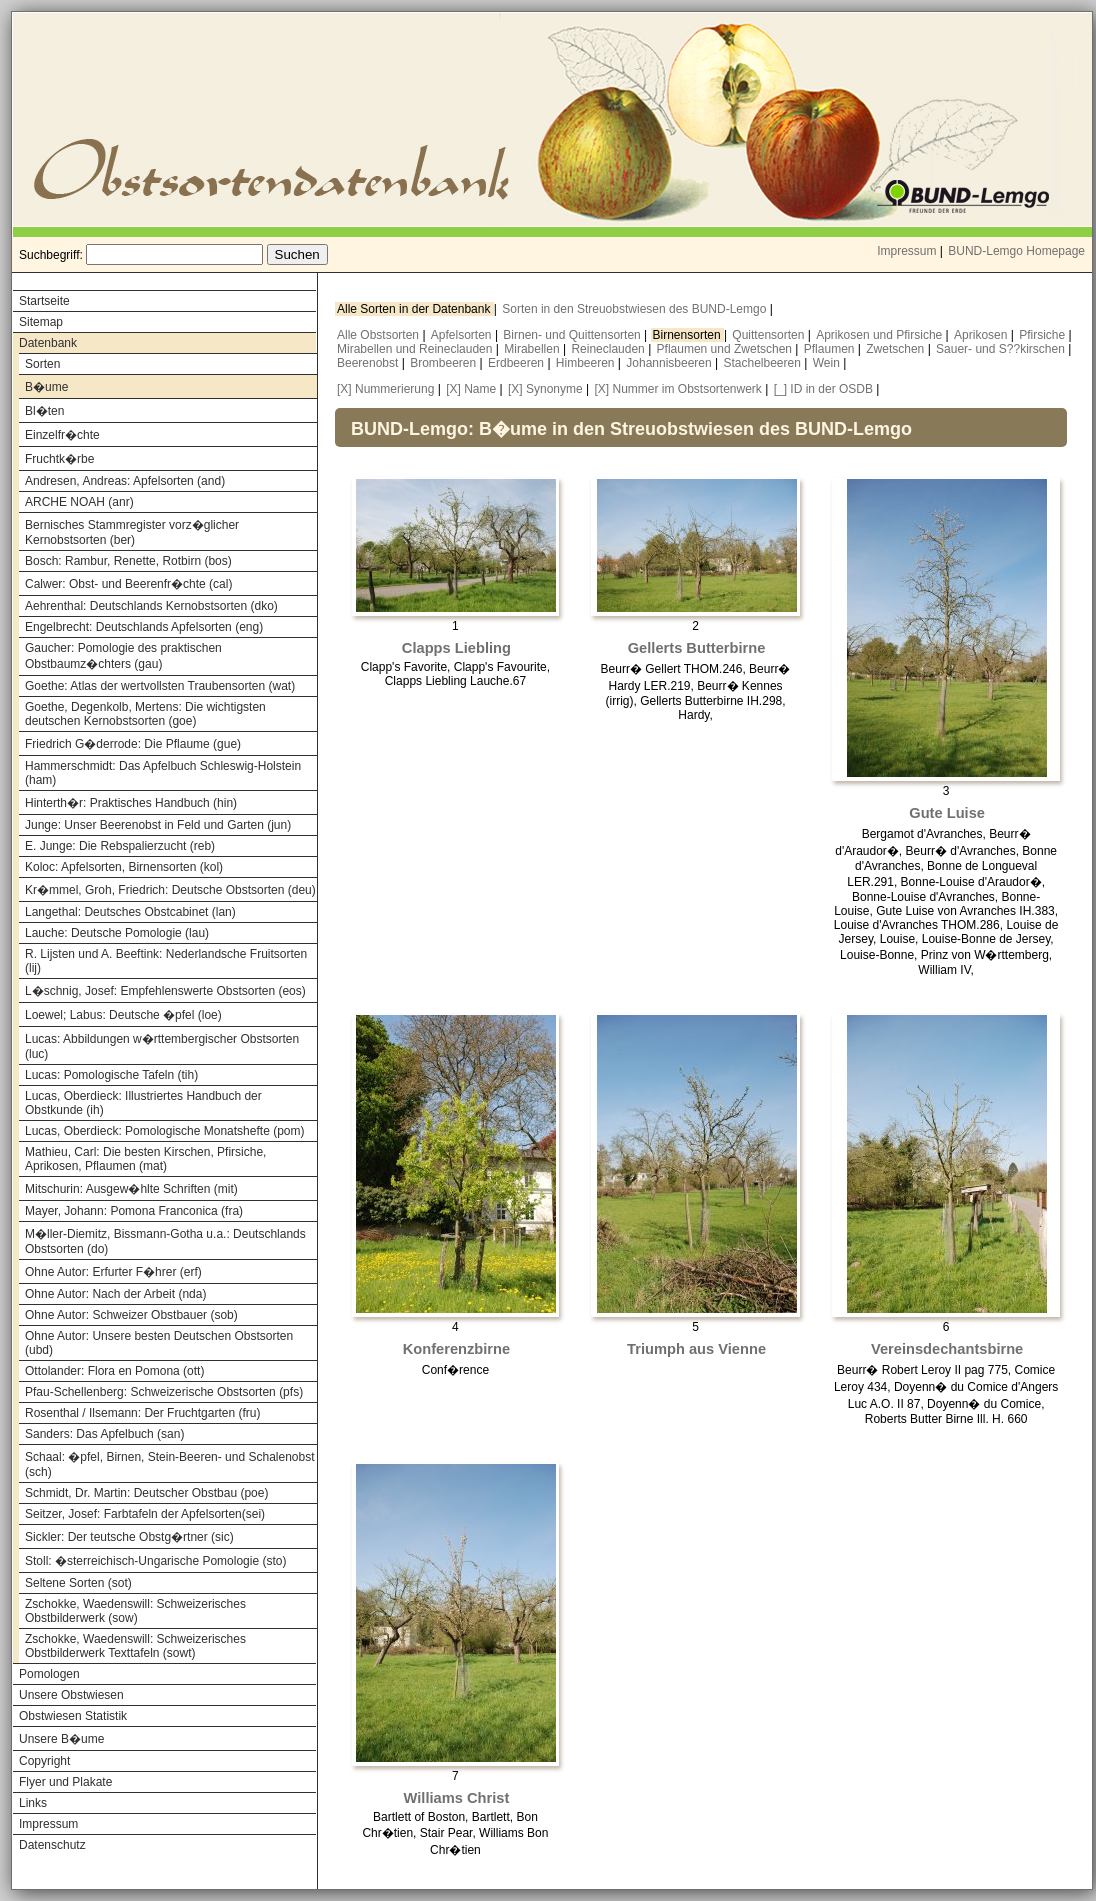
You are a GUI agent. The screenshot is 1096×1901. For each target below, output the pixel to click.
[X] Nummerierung (385, 389)
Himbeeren (587, 363)
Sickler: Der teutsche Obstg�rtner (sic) (129, 1537)
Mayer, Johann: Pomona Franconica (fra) (134, 1211)
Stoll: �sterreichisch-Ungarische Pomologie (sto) (155, 1561)
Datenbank (48, 343)
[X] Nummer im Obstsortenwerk (677, 389)
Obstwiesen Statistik (73, 1716)
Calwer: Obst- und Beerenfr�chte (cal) (128, 584)
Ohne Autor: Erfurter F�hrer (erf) (113, 1272)
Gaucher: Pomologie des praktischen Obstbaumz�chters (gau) (123, 656)
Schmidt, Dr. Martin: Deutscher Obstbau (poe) (146, 1493)
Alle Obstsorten (379, 335)
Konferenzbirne (457, 1349)
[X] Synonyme (545, 389)
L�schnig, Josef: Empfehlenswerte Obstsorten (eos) (165, 991)
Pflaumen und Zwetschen (726, 349)
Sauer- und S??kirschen (1002, 349)
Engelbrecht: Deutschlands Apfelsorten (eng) (144, 627)
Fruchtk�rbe (59, 459)
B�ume (46, 387)
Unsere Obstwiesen (71, 1695)
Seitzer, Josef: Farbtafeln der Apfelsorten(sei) (145, 1514)
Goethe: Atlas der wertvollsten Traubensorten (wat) (160, 686)
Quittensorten (769, 335)
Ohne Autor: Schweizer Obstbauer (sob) (131, 1315)
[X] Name (471, 389)
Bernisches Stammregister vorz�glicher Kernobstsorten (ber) (132, 532)
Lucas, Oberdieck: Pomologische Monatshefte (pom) (164, 1131)
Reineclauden (609, 349)
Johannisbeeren (670, 363)
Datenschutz (52, 1845)
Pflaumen (831, 349)
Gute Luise (947, 813)
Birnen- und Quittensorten (573, 335)
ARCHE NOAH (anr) (79, 502)
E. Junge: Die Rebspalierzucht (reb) (120, 846)
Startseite (44, 301)
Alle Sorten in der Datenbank (415, 309)
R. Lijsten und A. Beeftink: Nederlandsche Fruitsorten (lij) (166, 961)
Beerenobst (369, 363)
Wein (828, 363)
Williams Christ (457, 1798)
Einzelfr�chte (62, 435)
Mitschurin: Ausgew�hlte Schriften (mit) (131, 1189)
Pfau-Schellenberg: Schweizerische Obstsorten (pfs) (164, 1392)
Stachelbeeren (764, 363)
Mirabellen (533, 349)
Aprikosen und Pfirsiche (880, 335)
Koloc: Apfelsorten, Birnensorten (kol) (124, 867)
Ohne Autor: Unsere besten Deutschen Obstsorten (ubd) (159, 1343)
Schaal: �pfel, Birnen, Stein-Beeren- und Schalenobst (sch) (170, 1464)
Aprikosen (982, 335)
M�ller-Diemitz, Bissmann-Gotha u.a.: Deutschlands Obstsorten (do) (165, 1241)
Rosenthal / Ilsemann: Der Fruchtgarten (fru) (142, 1413)
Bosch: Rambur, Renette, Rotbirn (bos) (128, 561)
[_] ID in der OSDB (823, 389)
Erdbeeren (517, 363)
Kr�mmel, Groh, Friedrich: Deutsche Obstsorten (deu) (170, 890)
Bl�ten (44, 411)
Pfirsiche (1043, 335)
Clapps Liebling (456, 648)
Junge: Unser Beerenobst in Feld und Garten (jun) (158, 825)
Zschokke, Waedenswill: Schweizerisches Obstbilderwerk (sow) (135, 1611)
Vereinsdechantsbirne (947, 1349)
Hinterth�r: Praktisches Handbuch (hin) (131, 803)
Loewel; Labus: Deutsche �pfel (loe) (123, 1015)
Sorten (42, 364)
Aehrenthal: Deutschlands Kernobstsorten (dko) (151, 606)
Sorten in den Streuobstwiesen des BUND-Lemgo (635, 309)
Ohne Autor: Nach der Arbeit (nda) (115, 1294)
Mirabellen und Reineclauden (416, 349)
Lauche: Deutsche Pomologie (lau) (117, 933)
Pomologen (49, 1674)
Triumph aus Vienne (696, 1349)
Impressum (906, 251)
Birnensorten (688, 335)
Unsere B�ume (61, 1739)
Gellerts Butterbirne (697, 648)
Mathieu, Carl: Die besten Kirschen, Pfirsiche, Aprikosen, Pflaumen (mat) (145, 1159)
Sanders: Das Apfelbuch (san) (104, 1434)
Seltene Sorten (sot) (78, 1583)
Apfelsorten (463, 335)
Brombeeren (444, 363)
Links (33, 1803)
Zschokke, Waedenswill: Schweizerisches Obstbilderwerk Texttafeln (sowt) (135, 1646)
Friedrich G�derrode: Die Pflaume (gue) (133, 744)
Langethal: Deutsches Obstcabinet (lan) (130, 912)
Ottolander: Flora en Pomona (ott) (114, 1371)
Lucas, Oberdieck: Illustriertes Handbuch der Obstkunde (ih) (143, 1103)
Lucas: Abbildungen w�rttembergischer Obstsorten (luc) (162, 1046)
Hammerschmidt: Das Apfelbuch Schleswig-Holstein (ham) (163, 773)
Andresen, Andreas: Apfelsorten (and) (125, 481)
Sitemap (41, 322)
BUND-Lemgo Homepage (1016, 251)
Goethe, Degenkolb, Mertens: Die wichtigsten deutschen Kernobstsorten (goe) (145, 714)
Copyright (44, 1761)
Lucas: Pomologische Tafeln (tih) (111, 1075)
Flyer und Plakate (65, 1782)
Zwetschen (896, 349)
